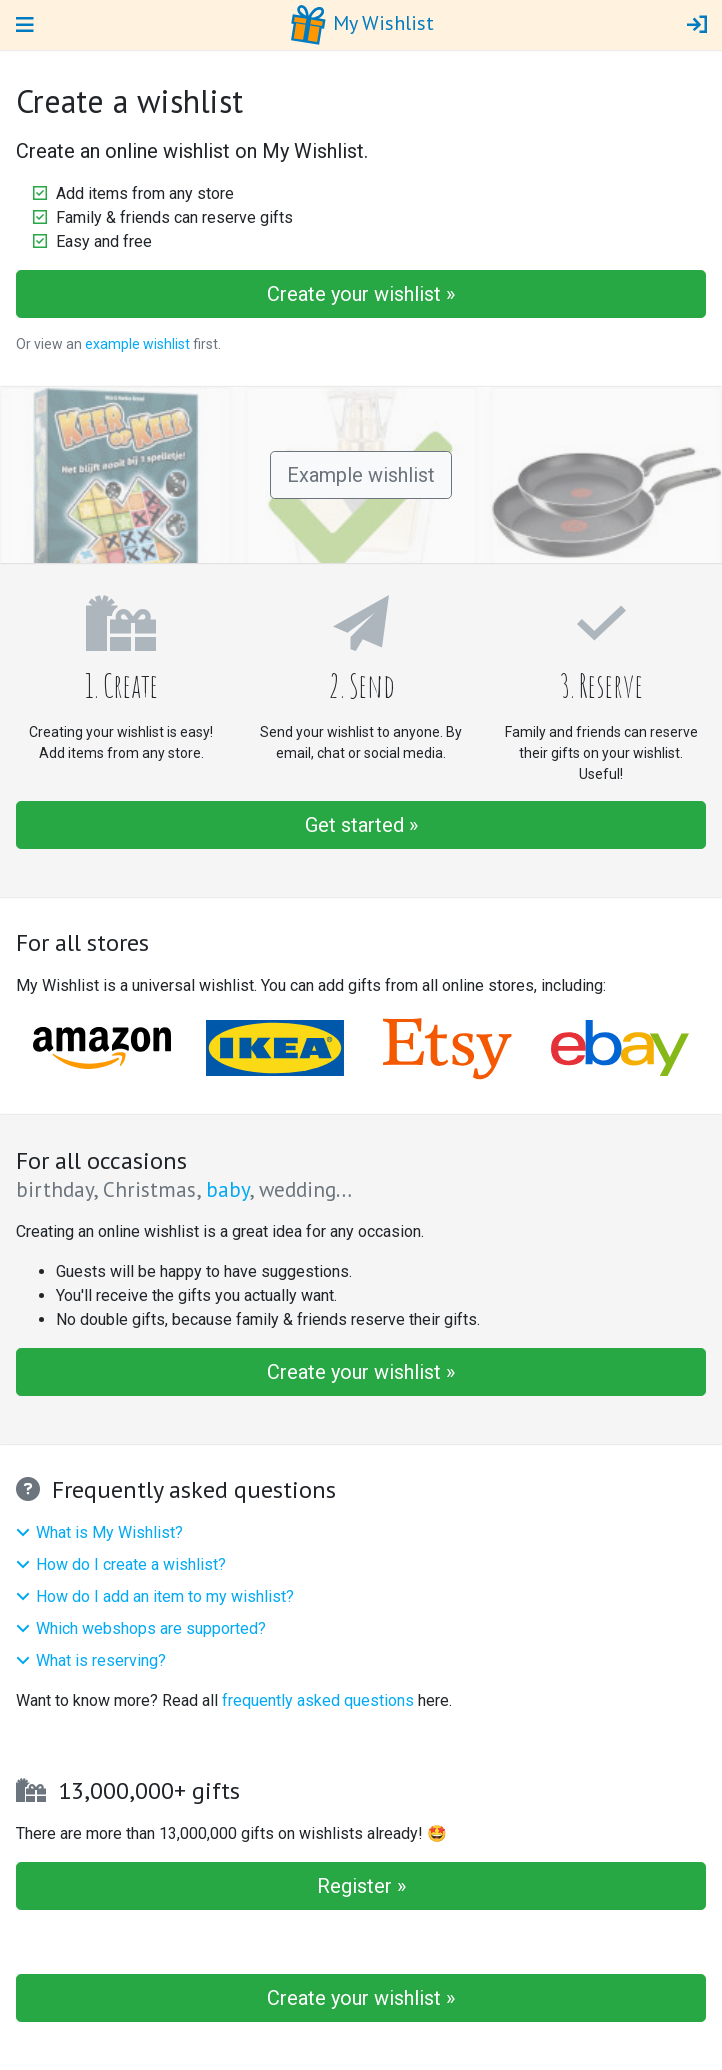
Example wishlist (361, 475)
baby (227, 1189)
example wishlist (137, 344)
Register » (361, 1886)
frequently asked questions (318, 1700)
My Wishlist (361, 25)
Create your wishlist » (361, 294)
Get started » (361, 825)
